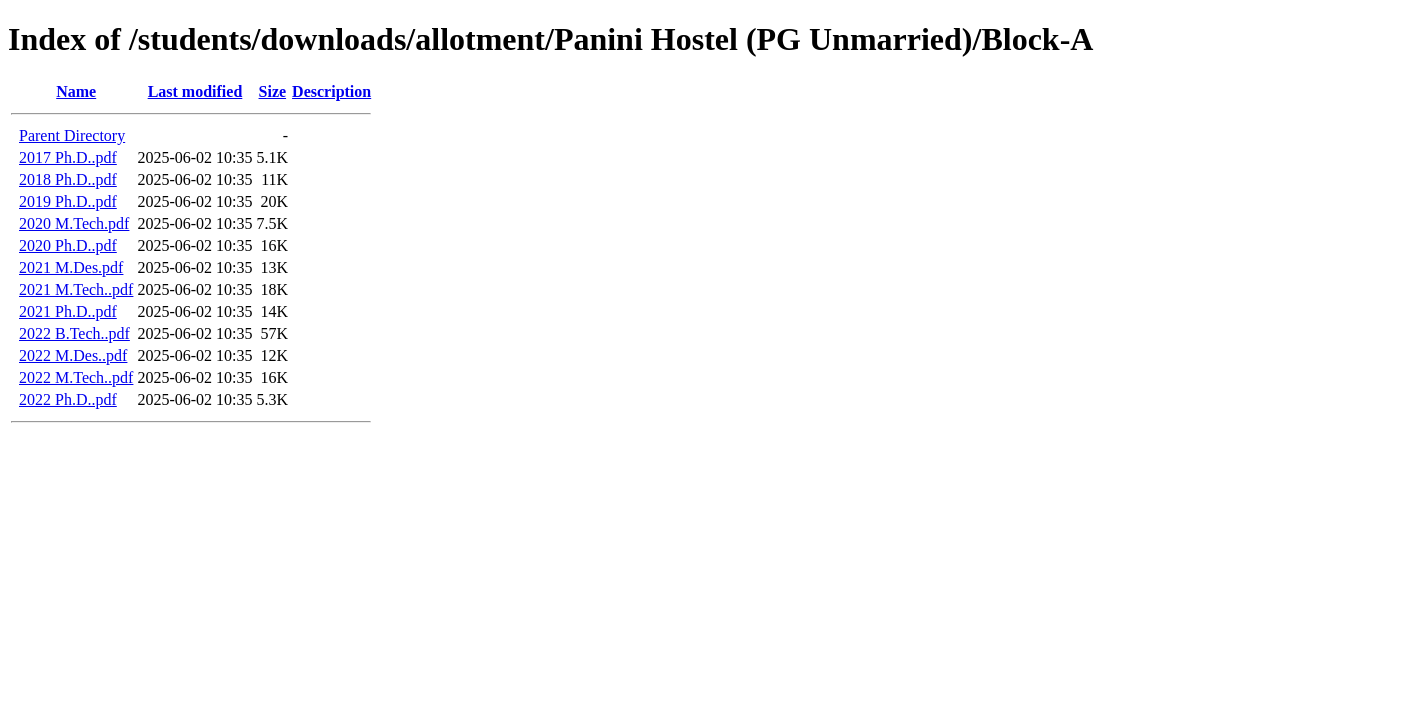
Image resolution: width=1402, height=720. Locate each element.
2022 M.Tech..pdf (76, 377)
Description (331, 91)
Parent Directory (72, 135)
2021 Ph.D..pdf (68, 311)
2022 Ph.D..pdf (68, 399)
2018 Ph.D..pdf (68, 179)
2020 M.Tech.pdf (74, 223)
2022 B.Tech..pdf (74, 333)
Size (273, 91)
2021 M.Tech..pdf (76, 289)
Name (76, 91)
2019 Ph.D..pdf (68, 201)
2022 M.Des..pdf (73, 355)
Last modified (195, 91)
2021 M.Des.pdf (71, 267)
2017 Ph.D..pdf (68, 157)
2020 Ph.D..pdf (68, 245)
